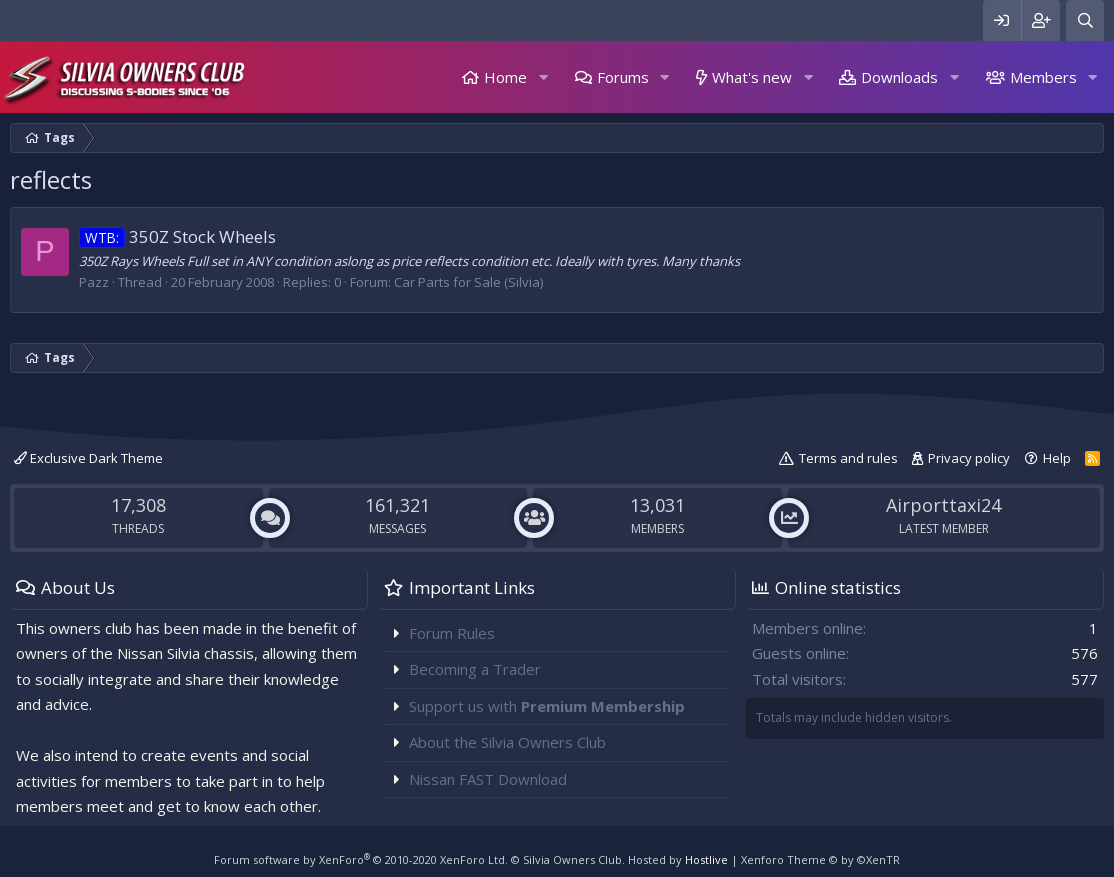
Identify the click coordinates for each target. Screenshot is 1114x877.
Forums (623, 77)
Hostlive (706, 859)
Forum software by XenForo (361, 859)
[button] (543, 77)
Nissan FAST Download (488, 779)
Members (1043, 77)
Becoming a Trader (475, 669)
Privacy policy (969, 458)
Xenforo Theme (820, 859)
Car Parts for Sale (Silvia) (468, 282)
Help (1057, 458)
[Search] (1085, 20)
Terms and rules (848, 458)
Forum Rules (452, 633)
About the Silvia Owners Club (507, 742)
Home (505, 77)
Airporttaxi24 (943, 505)
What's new (752, 77)
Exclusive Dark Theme (88, 458)
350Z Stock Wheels (177, 236)
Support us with (547, 706)
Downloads (899, 77)
